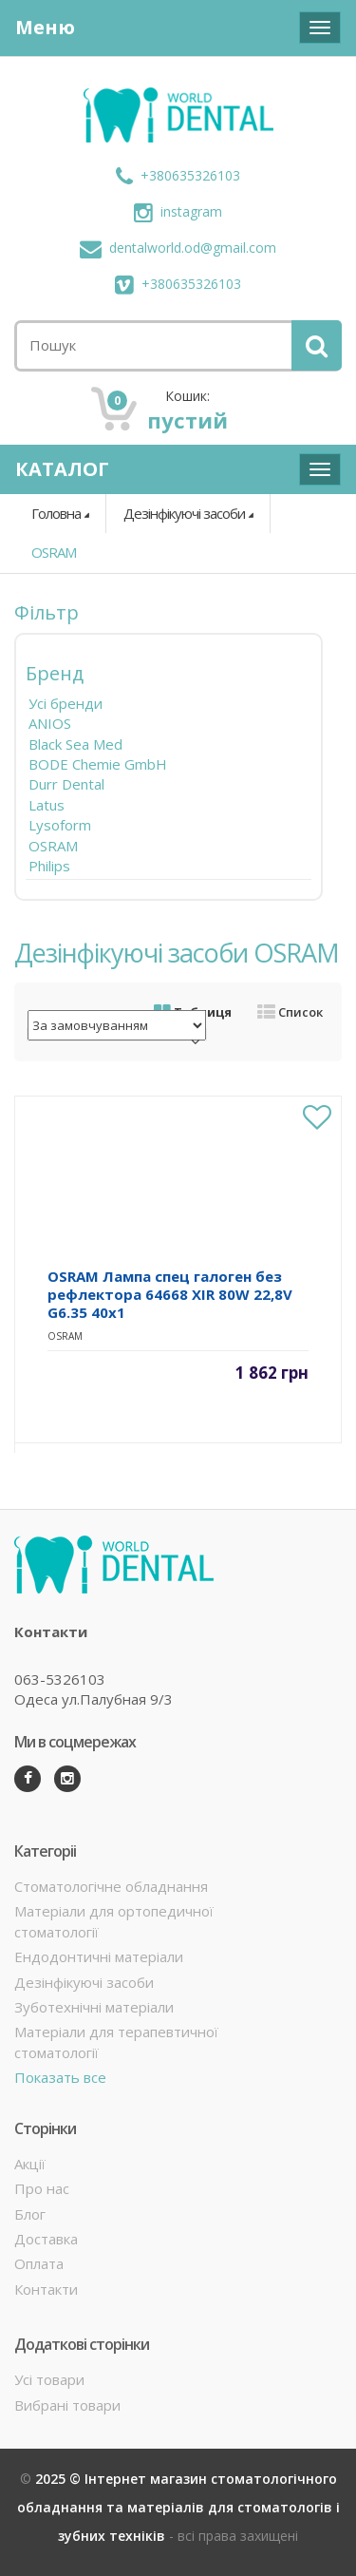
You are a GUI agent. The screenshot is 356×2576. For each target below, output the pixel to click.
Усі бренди (65, 703)
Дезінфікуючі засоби (184, 513)
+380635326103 (178, 175)
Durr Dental (66, 783)
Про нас (41, 2188)
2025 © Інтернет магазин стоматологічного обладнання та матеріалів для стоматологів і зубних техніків (178, 2507)
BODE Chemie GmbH (97, 763)
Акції (30, 2163)
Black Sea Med (75, 744)
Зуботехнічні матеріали (94, 2006)
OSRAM (53, 552)
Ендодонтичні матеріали (98, 1956)
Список (290, 1012)
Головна (56, 513)
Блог (30, 2213)
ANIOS (49, 723)
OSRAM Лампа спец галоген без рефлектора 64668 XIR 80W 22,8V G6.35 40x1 (169, 1294)
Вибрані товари (67, 2404)
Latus (46, 804)
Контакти (46, 2289)
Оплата (39, 2263)
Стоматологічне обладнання (111, 1886)
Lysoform (59, 824)
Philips (49, 865)
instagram (178, 211)
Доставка (46, 2238)
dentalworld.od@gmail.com (178, 248)
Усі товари (49, 2379)
